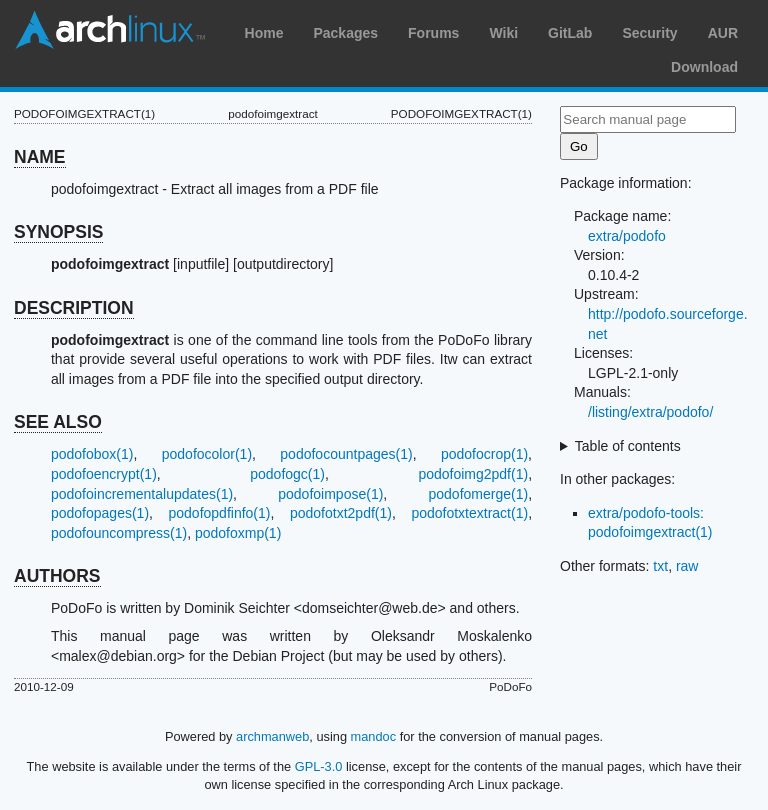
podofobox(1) (92, 454)
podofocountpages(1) (346, 454)
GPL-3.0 (319, 766)
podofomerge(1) (479, 494)
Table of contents (628, 446)
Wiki (503, 33)
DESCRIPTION (74, 308)
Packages (345, 33)
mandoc (374, 736)
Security (649, 33)
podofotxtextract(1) (469, 513)
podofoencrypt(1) (104, 474)
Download (704, 67)
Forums (433, 33)
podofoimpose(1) (330, 494)
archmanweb (272, 736)
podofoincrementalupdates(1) (142, 494)
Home (264, 33)
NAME (40, 157)
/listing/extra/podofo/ (650, 412)
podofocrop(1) (484, 454)
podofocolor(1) (207, 454)
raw (687, 566)
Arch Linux (110, 30)
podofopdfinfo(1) (220, 513)
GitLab (570, 33)
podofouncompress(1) (119, 533)
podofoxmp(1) (238, 533)
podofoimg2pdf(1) (473, 474)
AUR (723, 33)
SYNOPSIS (58, 232)
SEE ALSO (58, 422)
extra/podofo (627, 236)
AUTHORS (57, 576)
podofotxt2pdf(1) (341, 513)
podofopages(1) (100, 513)
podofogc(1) (287, 474)
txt (660, 566)
